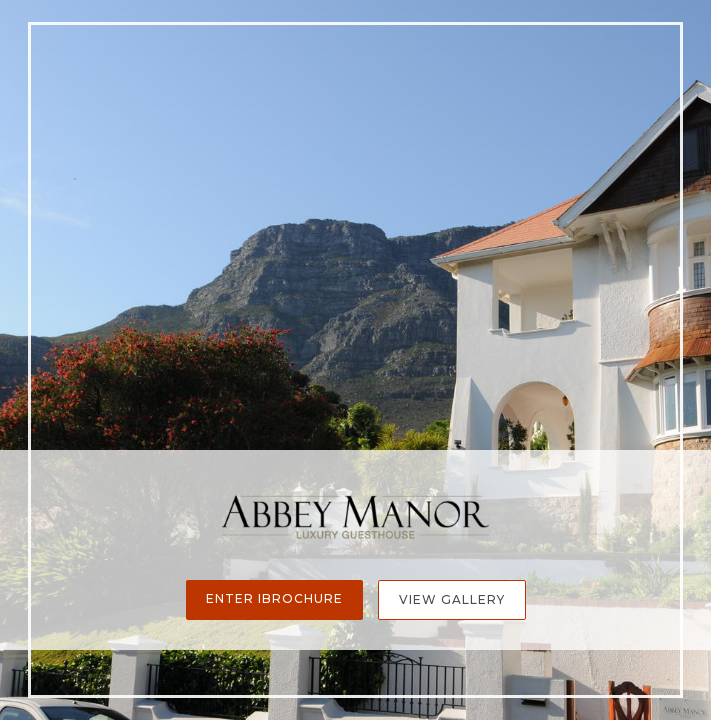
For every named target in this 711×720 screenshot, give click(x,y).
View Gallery (452, 599)
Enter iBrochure (274, 598)
